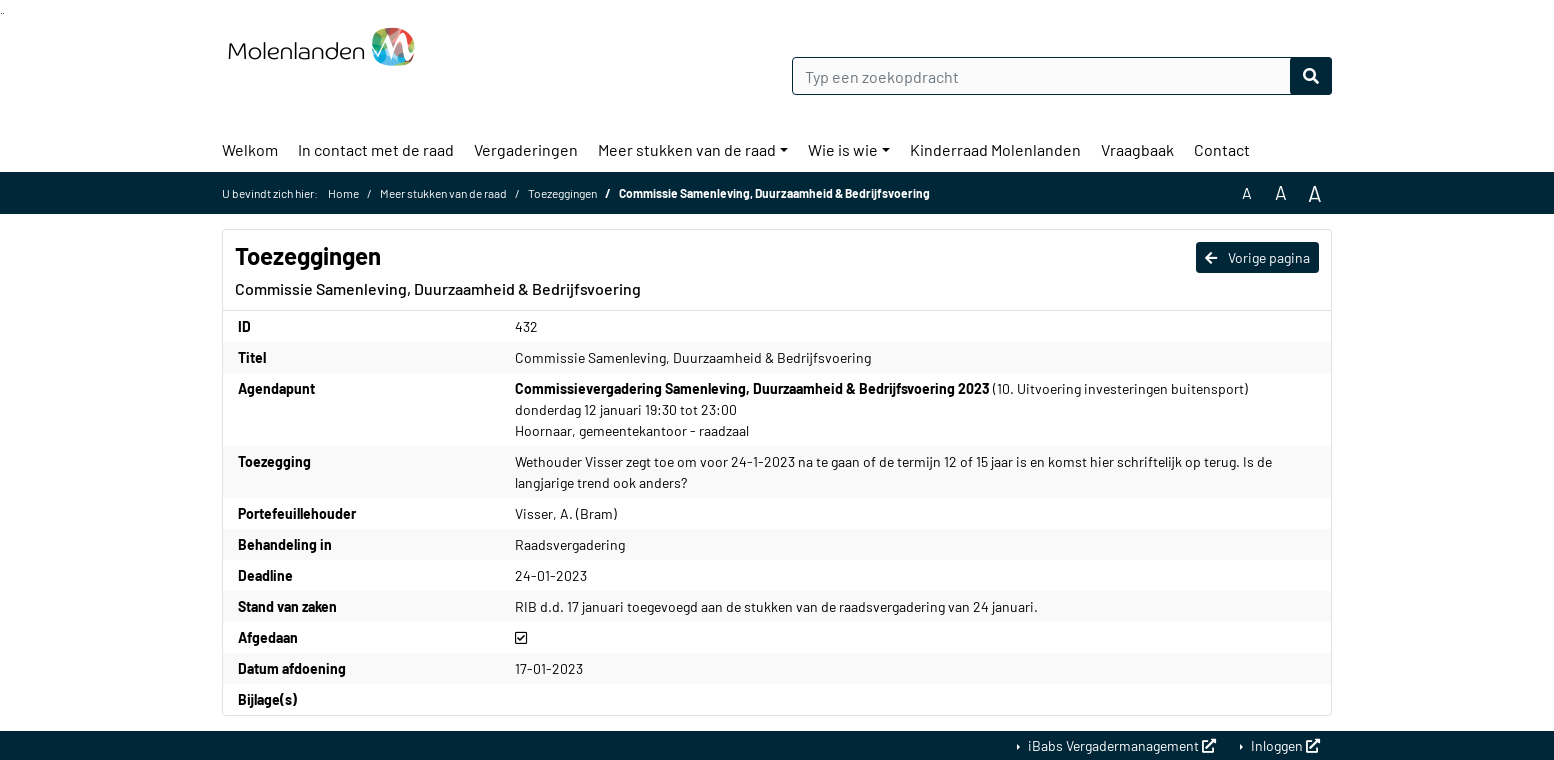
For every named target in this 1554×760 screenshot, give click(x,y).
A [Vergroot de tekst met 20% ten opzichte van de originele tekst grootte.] (1281, 192)
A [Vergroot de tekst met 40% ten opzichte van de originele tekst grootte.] (1315, 193)
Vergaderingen (526, 149)
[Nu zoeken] (1311, 76)
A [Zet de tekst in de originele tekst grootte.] (1247, 192)
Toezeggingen (562, 193)
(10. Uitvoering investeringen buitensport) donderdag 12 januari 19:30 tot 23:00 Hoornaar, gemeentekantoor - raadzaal (881, 409)
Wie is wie (843, 149)
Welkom (250, 149)
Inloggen (1284, 745)
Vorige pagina (1257, 257)
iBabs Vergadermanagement (1120, 745)
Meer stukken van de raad (687, 149)
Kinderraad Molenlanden (995, 149)
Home (343, 193)
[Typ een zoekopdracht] (1062, 76)
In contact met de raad (376, 149)
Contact (1222, 149)
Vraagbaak (1137, 149)
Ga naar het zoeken (1, 13)
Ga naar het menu (3, 13)
